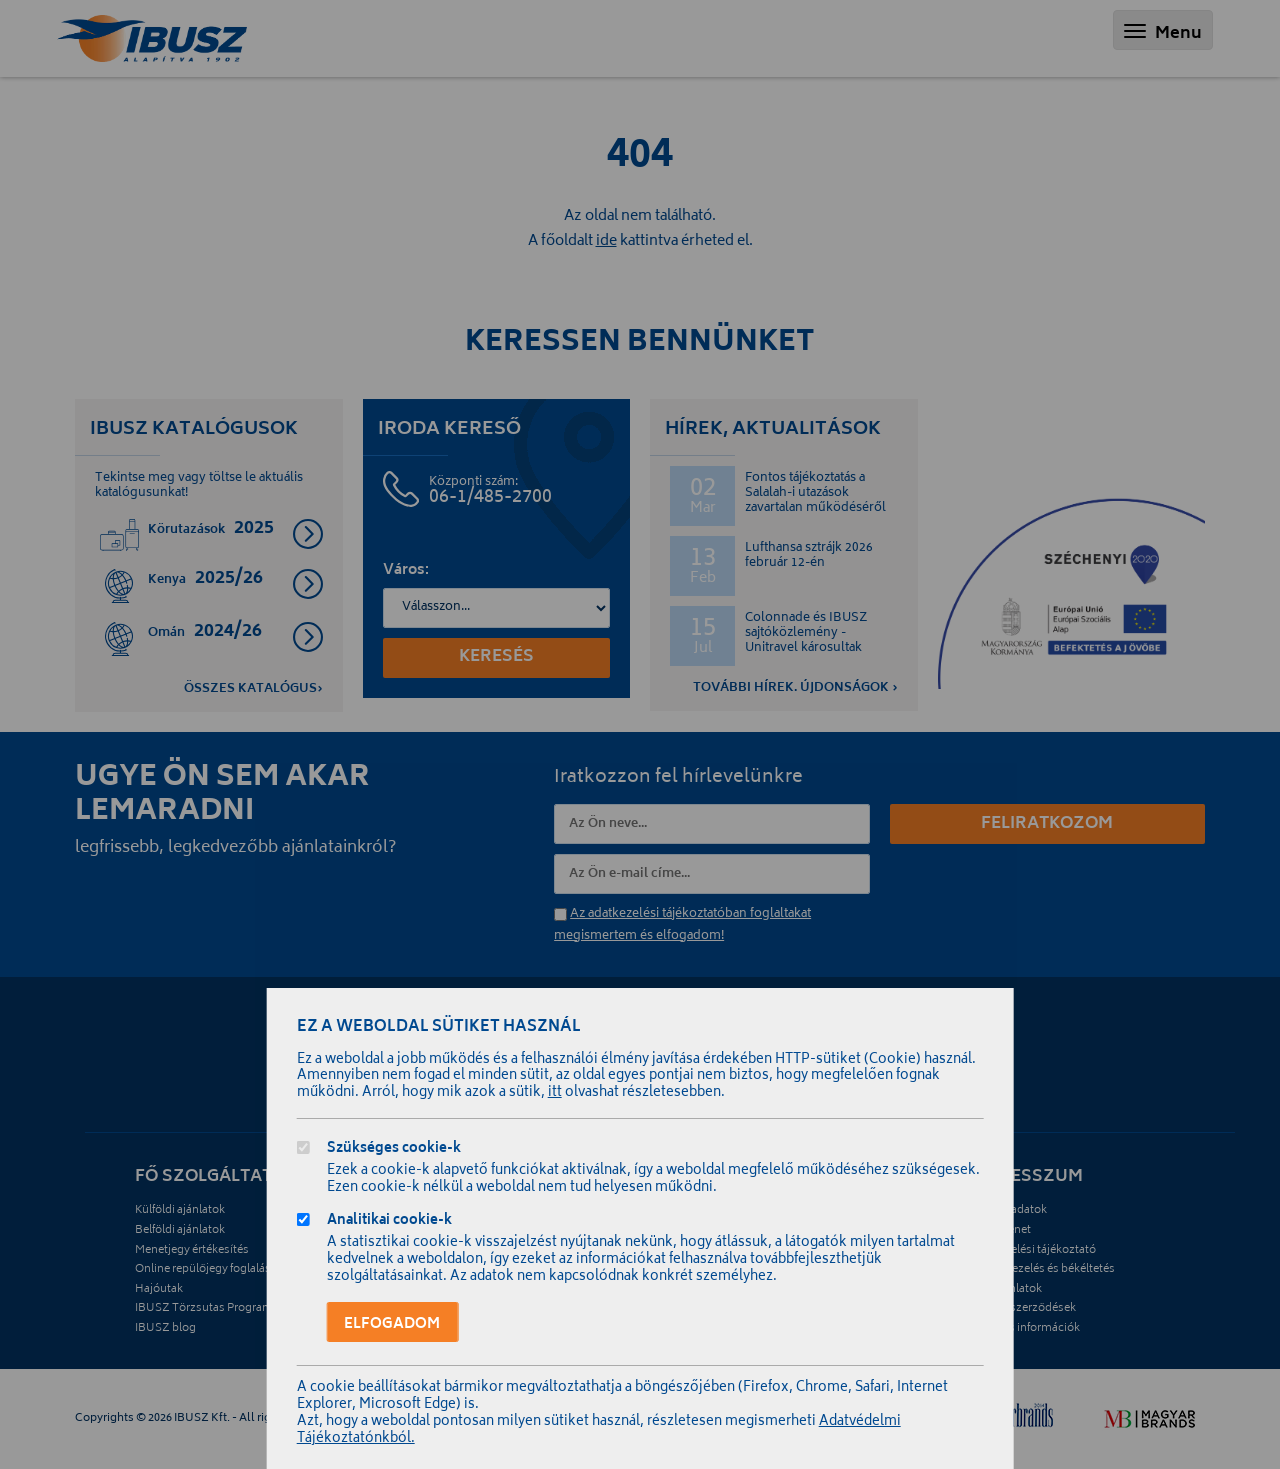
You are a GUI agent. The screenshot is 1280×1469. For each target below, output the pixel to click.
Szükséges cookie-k (394, 1150)
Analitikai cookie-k (389, 1222)
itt (555, 1093)
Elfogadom (392, 1324)
